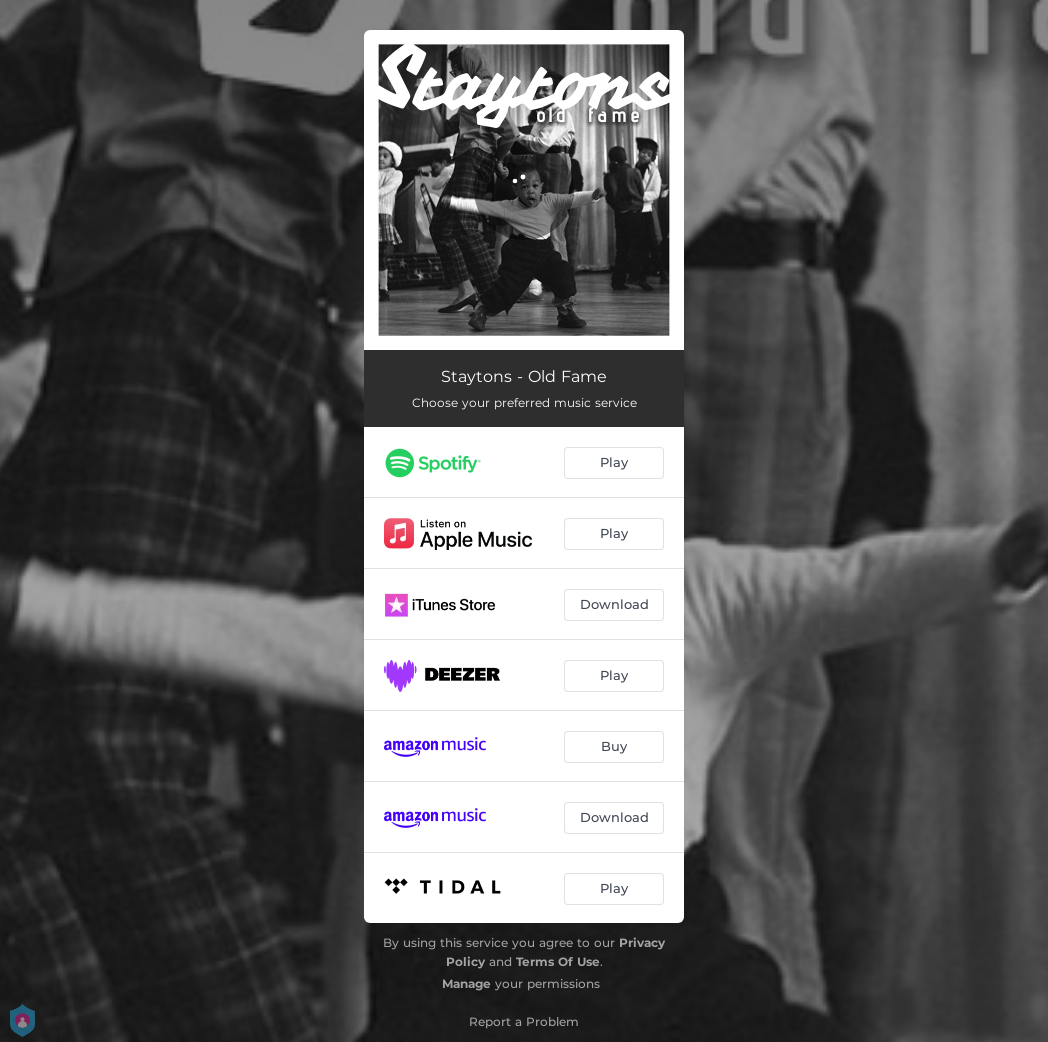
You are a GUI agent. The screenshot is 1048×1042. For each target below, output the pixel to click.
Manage (466, 983)
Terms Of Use (558, 961)
